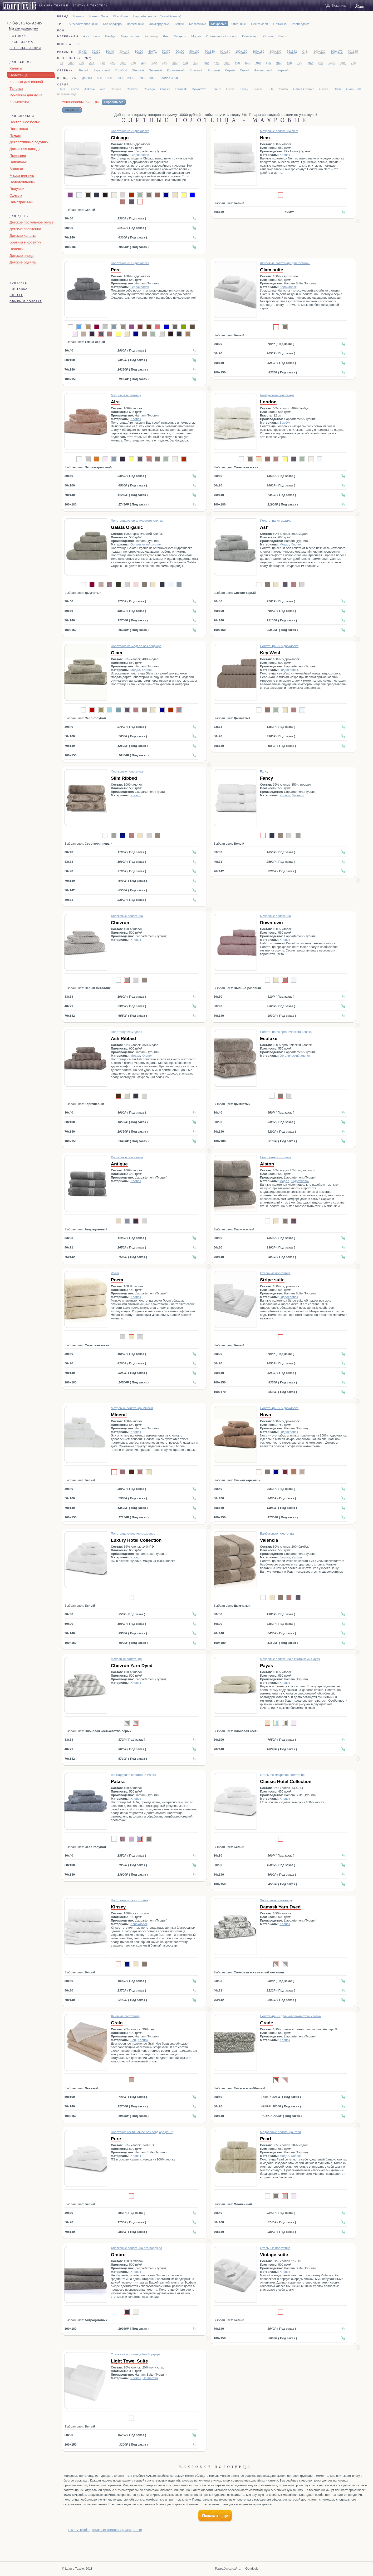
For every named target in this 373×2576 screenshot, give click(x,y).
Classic (165, 89)
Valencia (269, 1540)
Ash (102, 89)
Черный (283, 70)
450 (206, 62)
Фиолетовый (263, 70)
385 (343, 62)
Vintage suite (274, 2254)
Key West (270, 652)
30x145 (124, 51)
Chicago (149, 89)
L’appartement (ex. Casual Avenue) (157, 16)
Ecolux (216, 89)
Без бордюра (112, 24)
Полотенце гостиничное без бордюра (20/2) (142, 2132)
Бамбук (110, 36)
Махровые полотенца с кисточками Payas (290, 1659)
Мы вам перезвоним (23, 28)
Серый (230, 70)
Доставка (19, 288)
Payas (266, 1665)
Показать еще (215, 2516)
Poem (115, 1273)
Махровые (218, 24)
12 (77, 44)
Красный (196, 70)
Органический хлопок (221, 36)
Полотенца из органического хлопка (136, 520)
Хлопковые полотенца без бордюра (136, 2248)
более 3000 (170, 78)
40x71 (152, 51)
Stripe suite (272, 1279)
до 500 (87, 78)
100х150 (241, 51)
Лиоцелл (180, 36)
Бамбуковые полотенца (277, 395)
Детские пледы (22, 255)
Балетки (16, 169)
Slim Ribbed (124, 778)
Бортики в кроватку (25, 242)
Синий (244, 70)
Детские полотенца (25, 229)
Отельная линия (25, 48)
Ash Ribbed (123, 1038)
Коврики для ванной (26, 82)
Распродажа (21, 41)
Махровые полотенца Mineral (132, 1408)
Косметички (19, 102)
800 (320, 62)
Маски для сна (22, 175)
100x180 (259, 51)
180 (71, 62)
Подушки (17, 189)
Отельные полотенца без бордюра (136, 2354)
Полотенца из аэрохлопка (129, 1900)
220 (81, 62)
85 (61, 62)
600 (268, 62)
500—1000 (104, 78)
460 (216, 62)
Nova (265, 1414)
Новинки (18, 35)
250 (112, 62)
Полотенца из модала (275, 520)
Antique (89, 89)
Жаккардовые (159, 24)
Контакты (19, 282)
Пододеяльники (22, 182)
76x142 (292, 51)
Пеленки (17, 249)
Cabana (116, 89)
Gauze (323, 89)
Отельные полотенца (275, 1273)
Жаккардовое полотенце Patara (133, 1775)
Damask (181, 89)
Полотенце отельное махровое (133, 1533)
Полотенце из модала (275, 1157)
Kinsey (118, 1906)
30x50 (139, 51)
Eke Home (120, 16)
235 (91, 62)
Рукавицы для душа (26, 95)
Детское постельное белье (32, 222)
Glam (337, 89)
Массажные (197, 24)
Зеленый (155, 70)
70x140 (210, 51)
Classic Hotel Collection (285, 1781)
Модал (196, 36)
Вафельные (135, 24)
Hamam (78, 16)
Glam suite (271, 269)
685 (289, 62)
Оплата (16, 295)
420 (195, 62)
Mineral (119, 1414)
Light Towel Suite (129, 2360)
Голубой (121, 70)
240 (102, 62)
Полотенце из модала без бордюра (136, 646)
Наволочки (18, 162)
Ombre (118, 2254)
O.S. (305, 51)
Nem (265, 137)
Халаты (16, 68)
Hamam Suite (98, 16)
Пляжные (280, 24)
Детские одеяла (23, 262)
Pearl (265, 2138)
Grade (266, 2022)
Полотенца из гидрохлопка (130, 131)
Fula (271, 89)
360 (175, 62)
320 (154, 62)
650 (279, 62)
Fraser (257, 89)
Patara (118, 1781)
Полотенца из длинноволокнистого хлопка (290, 2016)
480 (227, 62)
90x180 (225, 51)
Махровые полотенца (275, 916)
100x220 (319, 51)
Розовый (213, 70)
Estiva (230, 89)
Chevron (132, 89)
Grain (117, 2022)
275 (133, 62)
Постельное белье (25, 122)
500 (237, 62)
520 (247, 62)
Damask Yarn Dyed (280, 1906)
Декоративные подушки (29, 142)
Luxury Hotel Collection (136, 1540)
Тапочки (16, 88)
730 (353, 62)
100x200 (275, 51)
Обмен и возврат (26, 301)
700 (299, 62)
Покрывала (19, 129)
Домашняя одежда (25, 149)
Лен (165, 36)
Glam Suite (353, 89)
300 (143, 62)
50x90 (180, 51)
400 (185, 62)
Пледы (15, 135)
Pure (116, 2138)
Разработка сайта (227, 2568)
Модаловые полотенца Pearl (280, 2132)
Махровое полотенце (126, 395)
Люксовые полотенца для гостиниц (285, 263)
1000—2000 (125, 78)
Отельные (238, 24)
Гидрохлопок (130, 36)
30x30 (96, 51)
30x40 (110, 51)
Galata (283, 89)
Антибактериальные (83, 24)
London (268, 401)
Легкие (179, 24)
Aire (62, 89)
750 (310, 62)
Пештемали (259, 24)
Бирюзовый (101, 70)
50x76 (166, 51)
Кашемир (151, 36)
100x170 (337, 51)
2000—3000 (147, 78)
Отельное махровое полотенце (282, 1775)
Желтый (138, 70)
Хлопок (268, 36)
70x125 (353, 51)
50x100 (194, 51)
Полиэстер (250, 36)
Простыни (18, 155)
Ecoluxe (268, 1038)
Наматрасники (21, 202)
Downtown (199, 89)
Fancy (244, 89)
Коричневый (176, 70)
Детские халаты (23, 235)
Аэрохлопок (91, 36)
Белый (83, 70)
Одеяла (16, 195)
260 (123, 62)
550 (258, 62)
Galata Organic (303, 89)
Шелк (282, 36)
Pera (116, 269)
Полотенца (19, 75)
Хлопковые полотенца (127, 771)
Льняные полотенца (125, 2016)
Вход (359, 5)
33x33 (82, 51)
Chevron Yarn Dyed (131, 1665)
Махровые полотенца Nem (279, 131)
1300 (331, 62)
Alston (74, 89)
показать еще (67, 94)
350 (164, 62)
